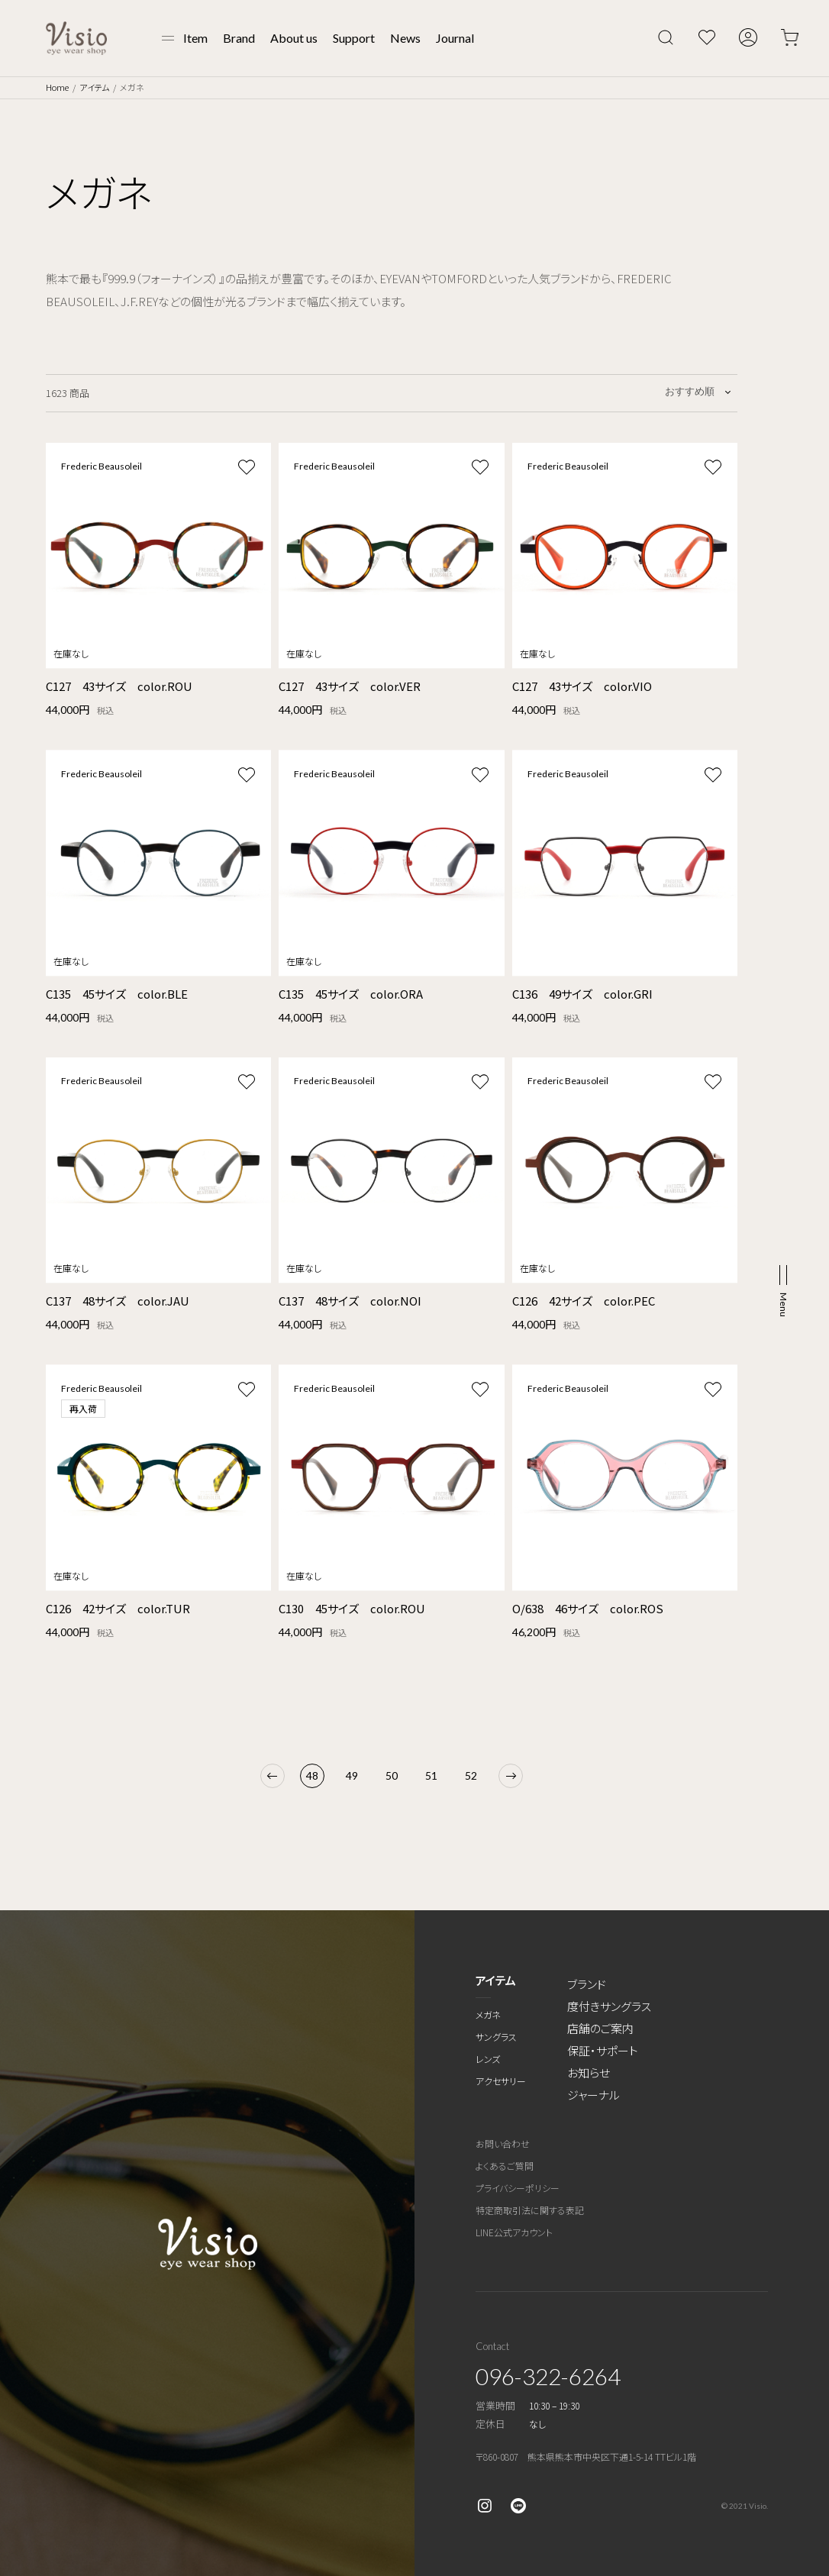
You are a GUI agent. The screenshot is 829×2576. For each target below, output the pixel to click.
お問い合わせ (503, 2143)
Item (195, 38)
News (405, 38)
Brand (239, 38)
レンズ (488, 2058)
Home (57, 87)
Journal (455, 38)
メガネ (488, 2014)
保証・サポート (602, 2050)
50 (391, 1775)
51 (431, 1775)
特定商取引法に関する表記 (530, 2209)
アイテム (94, 87)
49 (352, 1775)
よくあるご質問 (505, 2165)
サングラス (496, 2036)
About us (294, 38)
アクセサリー (501, 2080)
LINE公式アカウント (514, 2232)
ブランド (586, 1984)
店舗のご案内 (600, 2028)
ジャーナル (593, 2095)
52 (471, 1775)
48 (312, 1775)
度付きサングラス (609, 2006)
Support (354, 38)
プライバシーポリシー (518, 2187)
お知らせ (588, 2072)
